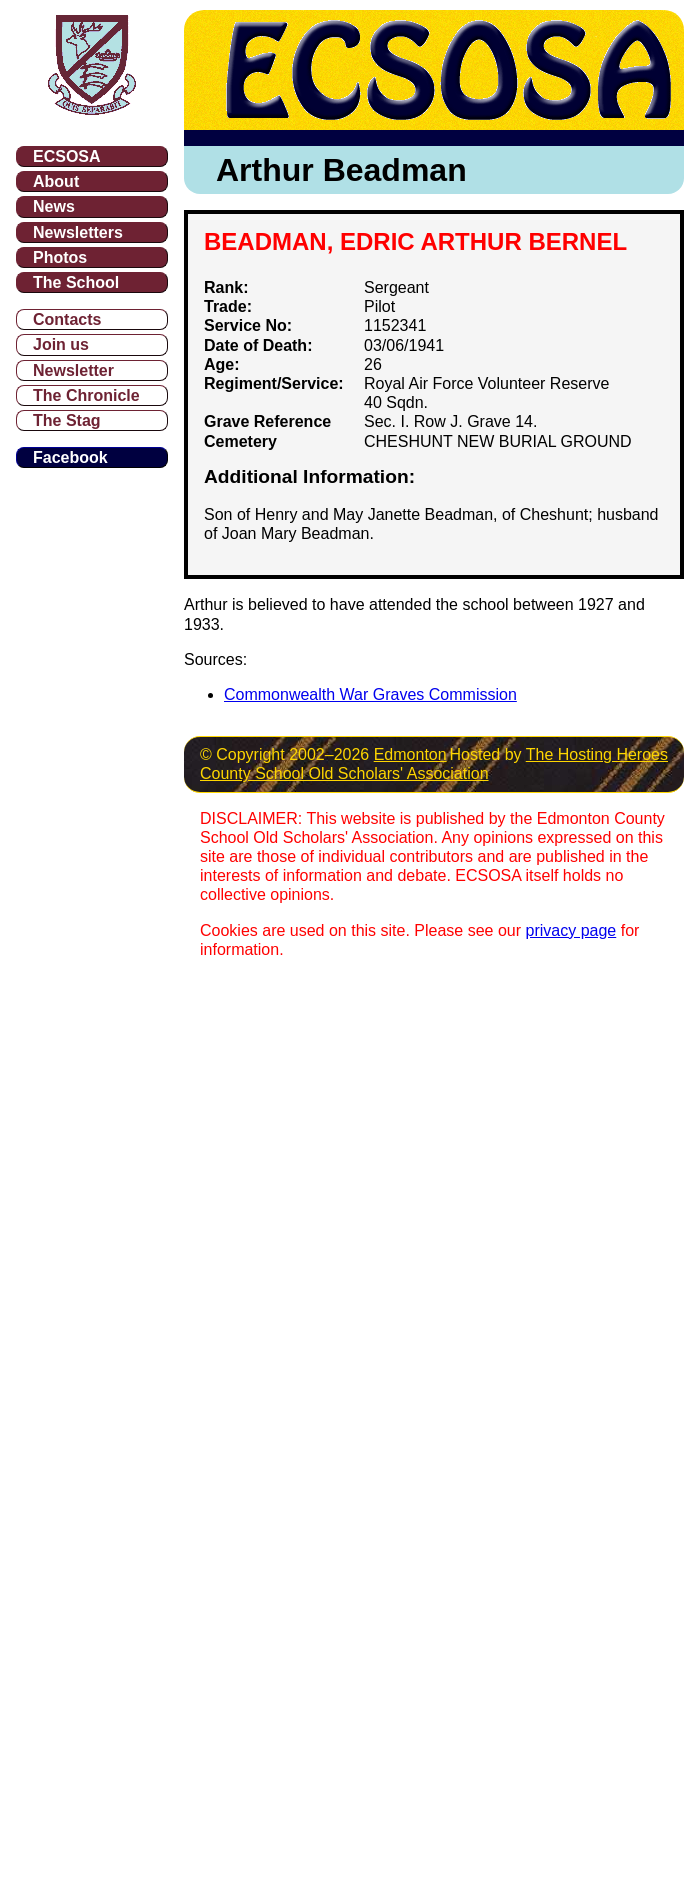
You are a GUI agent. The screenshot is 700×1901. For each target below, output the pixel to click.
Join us (61, 344)
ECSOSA (67, 156)
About (56, 181)
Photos (60, 257)
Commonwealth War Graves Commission (370, 694)
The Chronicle (86, 395)
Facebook (70, 457)
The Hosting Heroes (597, 754)
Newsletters (78, 232)
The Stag (67, 420)
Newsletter (73, 370)
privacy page (571, 930)
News (54, 206)
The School (76, 282)
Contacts (67, 319)
